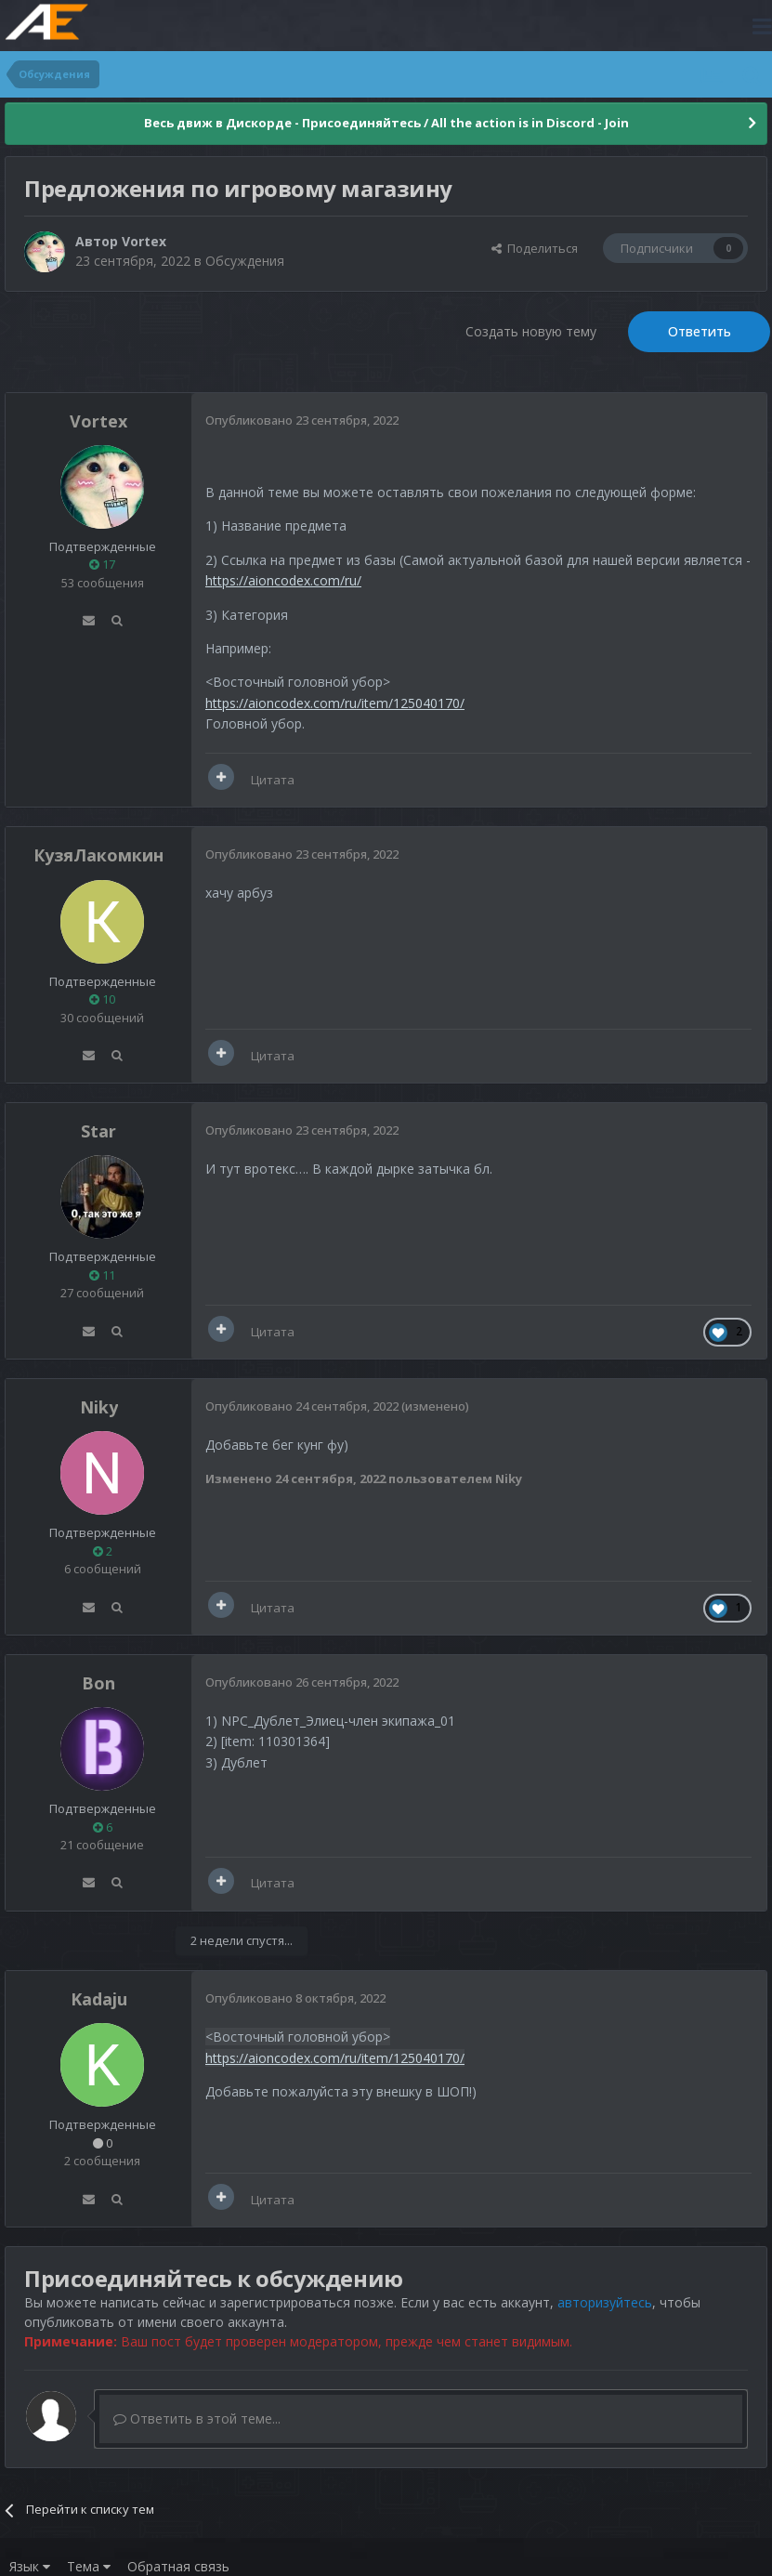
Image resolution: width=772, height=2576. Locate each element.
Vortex (144, 241)
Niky (99, 1407)
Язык (29, 2566)
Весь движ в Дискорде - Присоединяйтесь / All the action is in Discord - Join (386, 122)
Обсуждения (244, 260)
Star (98, 1131)
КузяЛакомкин (98, 855)
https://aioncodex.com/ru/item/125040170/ (335, 703)
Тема (89, 2566)
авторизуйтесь (604, 2302)
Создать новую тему (530, 331)
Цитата (272, 779)
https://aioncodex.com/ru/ (283, 580)
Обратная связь (178, 2566)
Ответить (699, 331)
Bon (98, 1683)
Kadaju (99, 1999)
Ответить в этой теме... (197, 2418)
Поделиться (534, 248)
